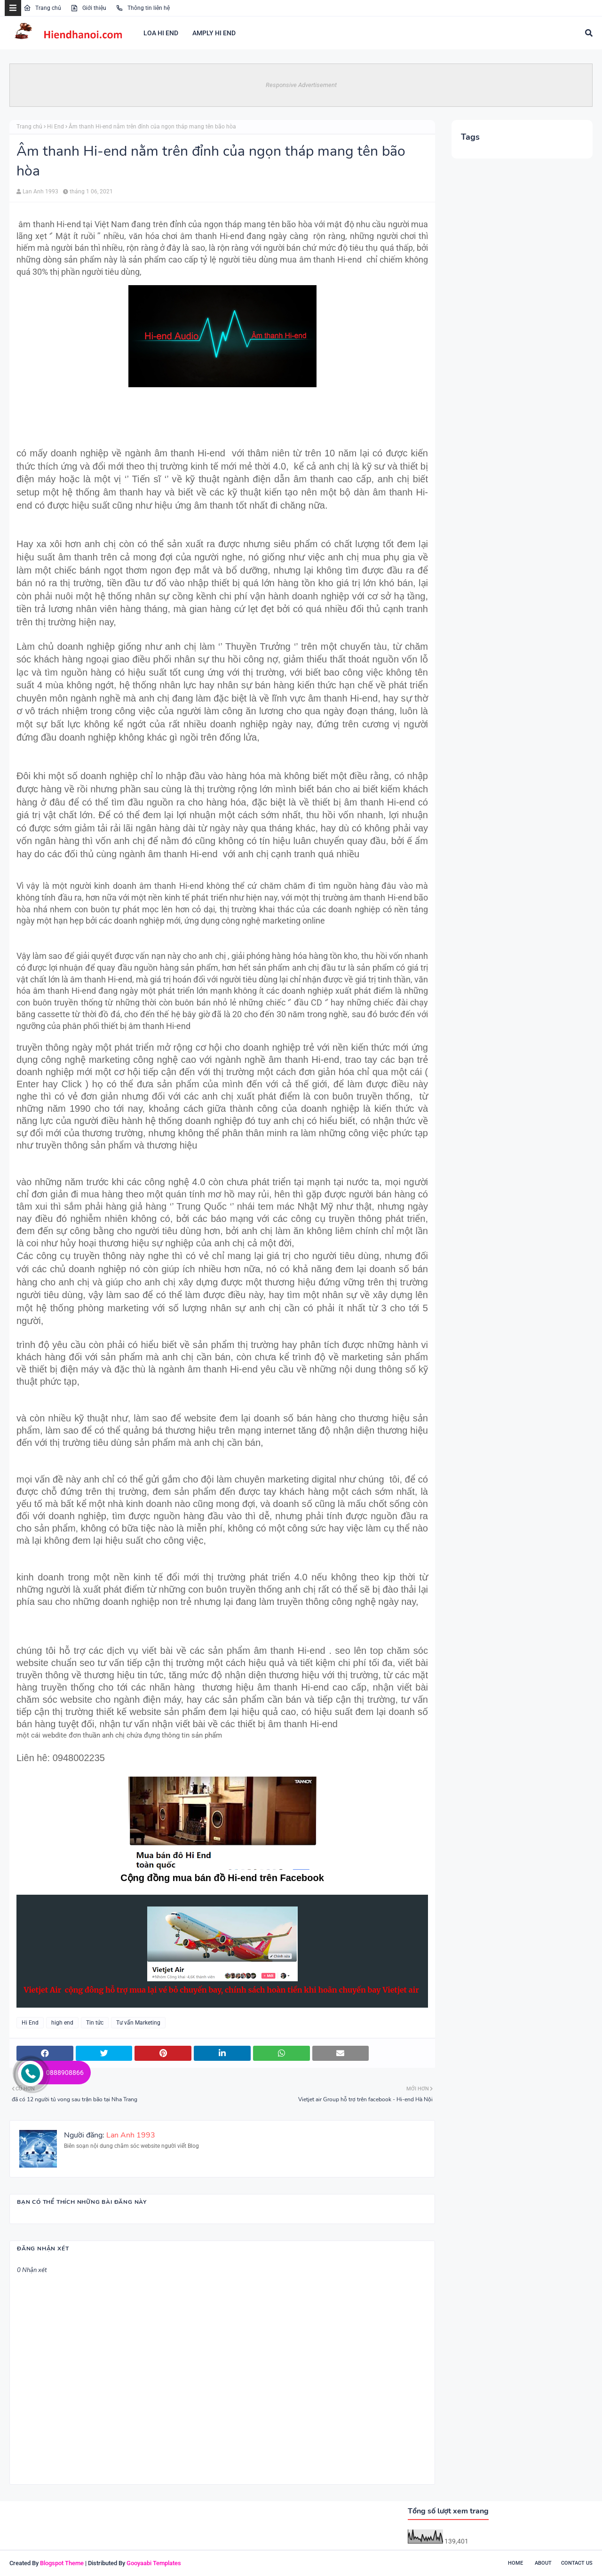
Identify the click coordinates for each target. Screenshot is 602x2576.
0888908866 (65, 2072)
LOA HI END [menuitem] (160, 33)
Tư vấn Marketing (138, 2022)
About (543, 2563)
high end (62, 2022)
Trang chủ (42, 8)
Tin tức (94, 2022)
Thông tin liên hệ (143, 8)
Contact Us (577, 2563)
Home (515, 2563)
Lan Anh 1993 (40, 191)
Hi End (55, 126)
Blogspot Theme (62, 2563)
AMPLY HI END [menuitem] (214, 33)
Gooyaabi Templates (154, 2563)
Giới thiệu (88, 8)
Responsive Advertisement (301, 84)
